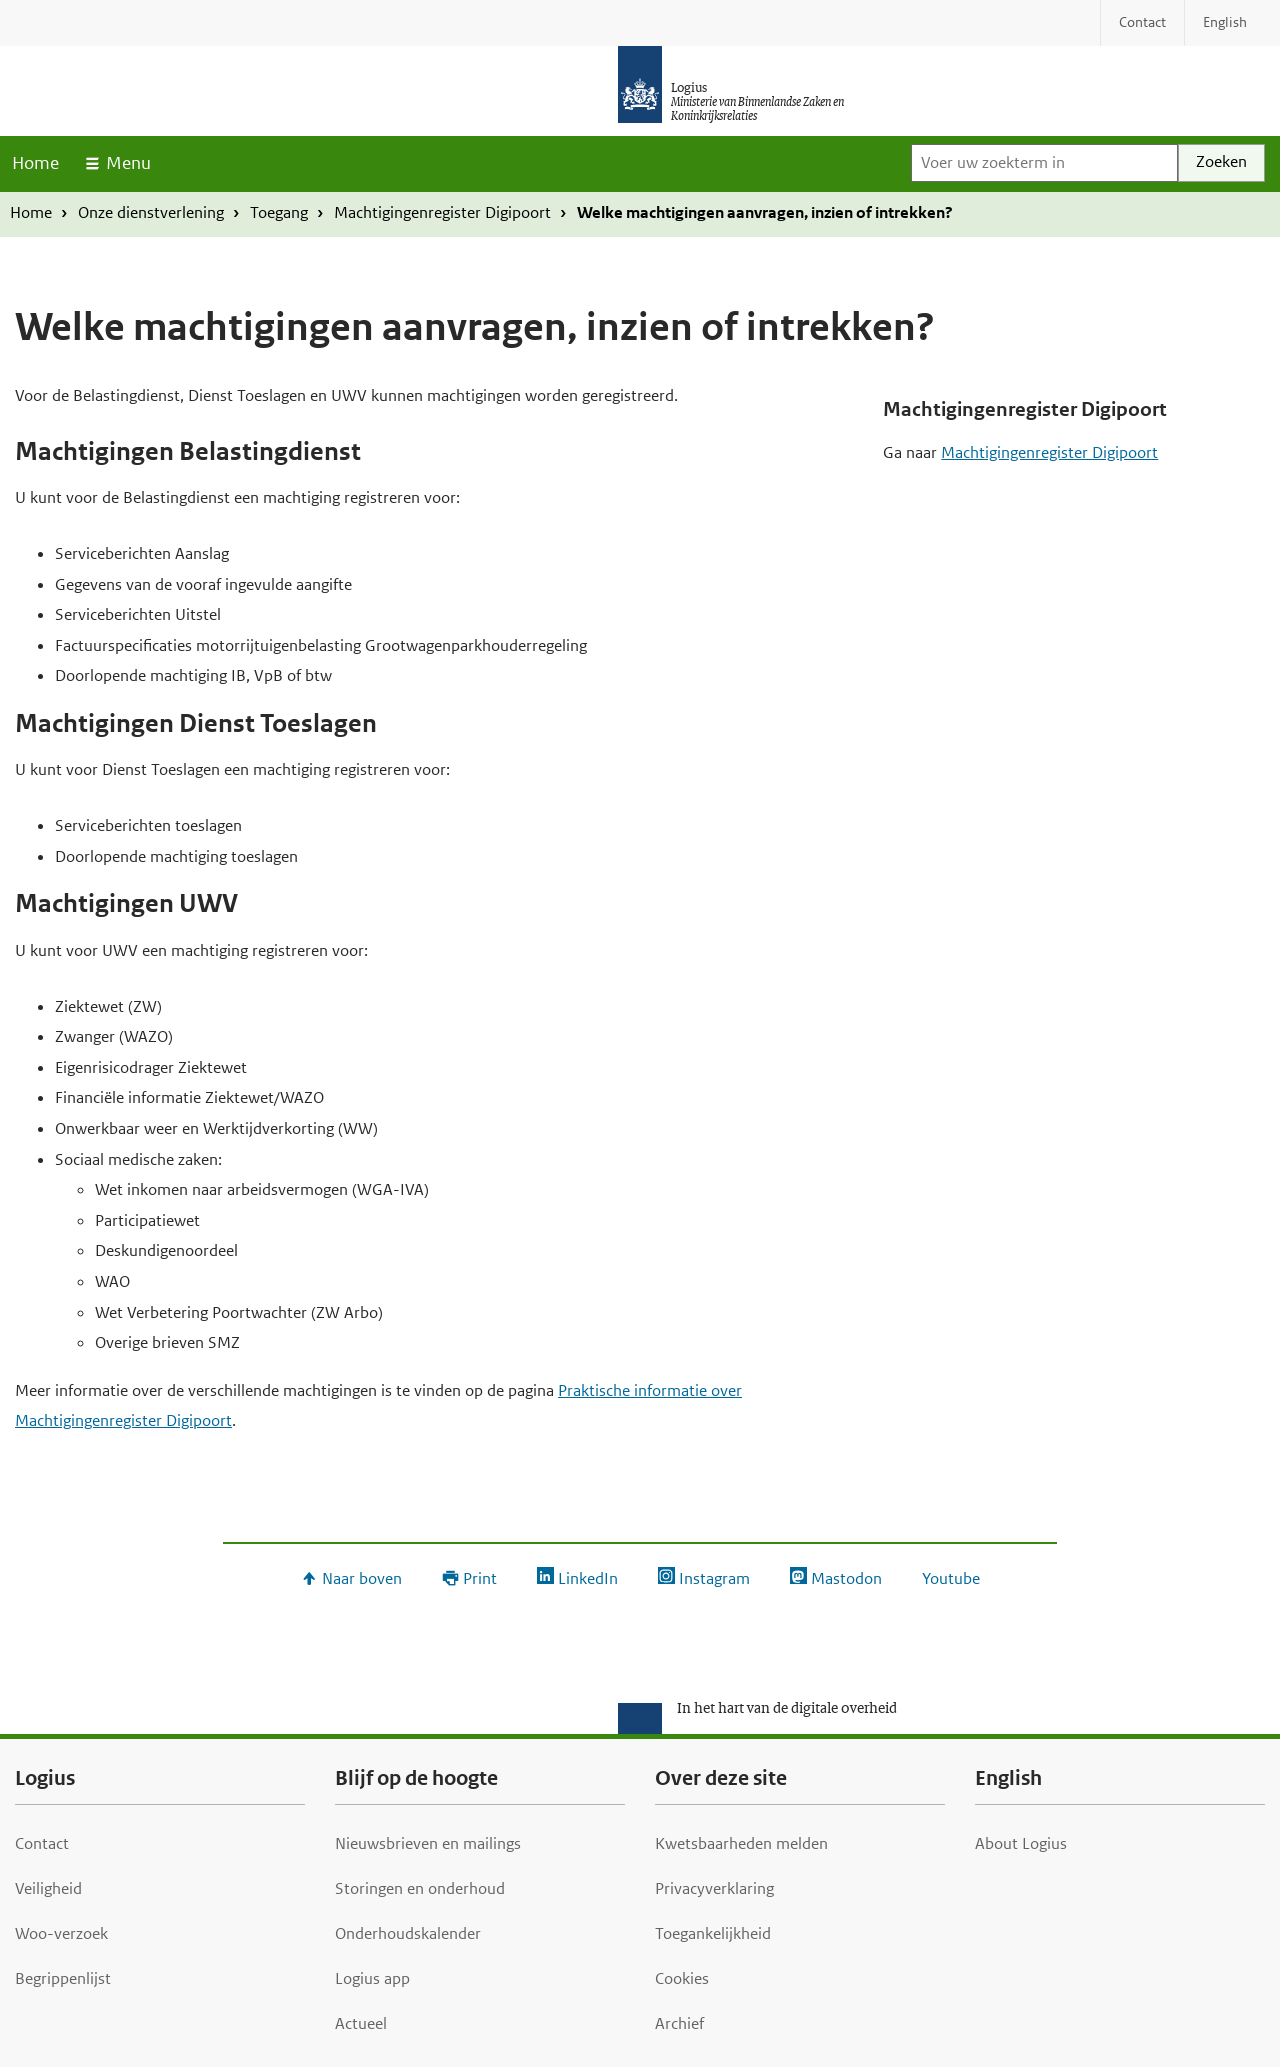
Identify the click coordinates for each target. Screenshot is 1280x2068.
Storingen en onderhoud (420, 1888)
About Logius (1021, 1843)
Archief (679, 2023)
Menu (128, 163)
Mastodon (846, 1578)
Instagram (714, 1578)
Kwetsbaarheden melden (741, 1843)
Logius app (372, 1978)
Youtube (951, 1578)
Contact (42, 1843)
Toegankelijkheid (713, 1933)
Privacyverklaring (714, 1888)
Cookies (682, 1978)
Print (480, 1578)
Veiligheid (48, 1888)
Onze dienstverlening (151, 212)
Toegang (279, 212)
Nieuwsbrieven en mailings (428, 1843)
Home (35, 163)
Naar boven (362, 1578)
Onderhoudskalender (408, 1933)
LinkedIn (588, 1578)
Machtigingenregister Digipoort (442, 212)
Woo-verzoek (61, 1933)
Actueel (361, 2023)
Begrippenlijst (63, 1978)
